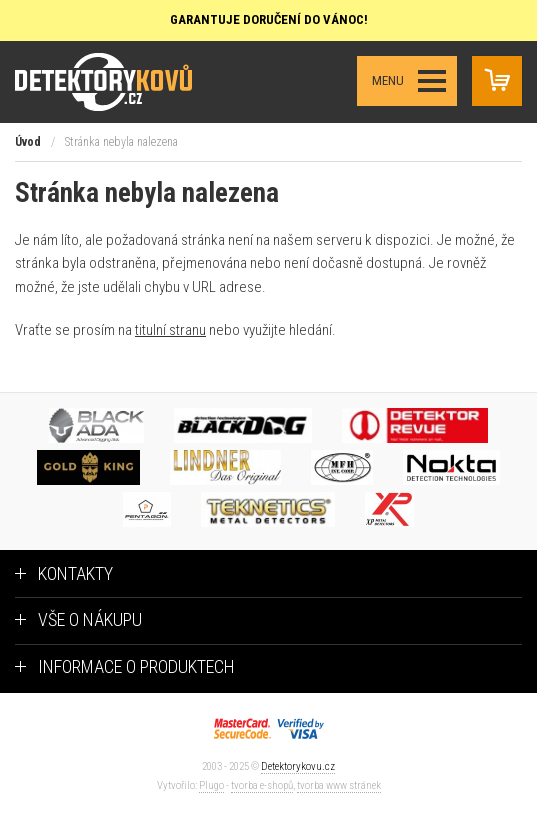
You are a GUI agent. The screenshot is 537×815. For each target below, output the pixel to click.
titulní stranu (170, 330)
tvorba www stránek (339, 785)
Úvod (28, 142)
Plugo (211, 785)
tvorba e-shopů (262, 785)
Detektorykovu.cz (298, 766)
